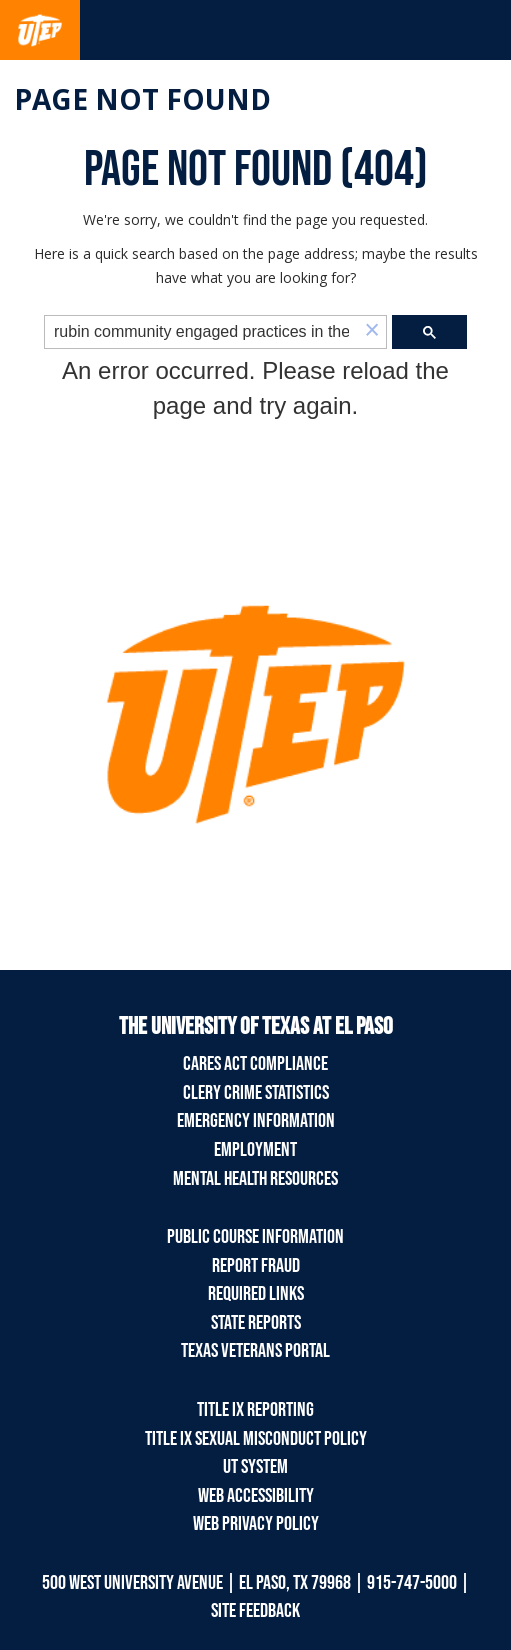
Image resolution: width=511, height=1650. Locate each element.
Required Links (256, 1294)
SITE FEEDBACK (255, 1611)
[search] (201, 332)
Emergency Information (256, 1121)
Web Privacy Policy (256, 1524)
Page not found (142, 99)
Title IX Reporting (255, 1410)
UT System (255, 1467)
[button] (372, 331)
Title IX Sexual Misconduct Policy (256, 1439)
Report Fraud (256, 1266)
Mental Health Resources (255, 1179)
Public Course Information (255, 1237)
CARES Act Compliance (255, 1064)
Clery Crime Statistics (256, 1093)
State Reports (256, 1323)
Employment (255, 1150)
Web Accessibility (256, 1496)
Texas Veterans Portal (255, 1351)
